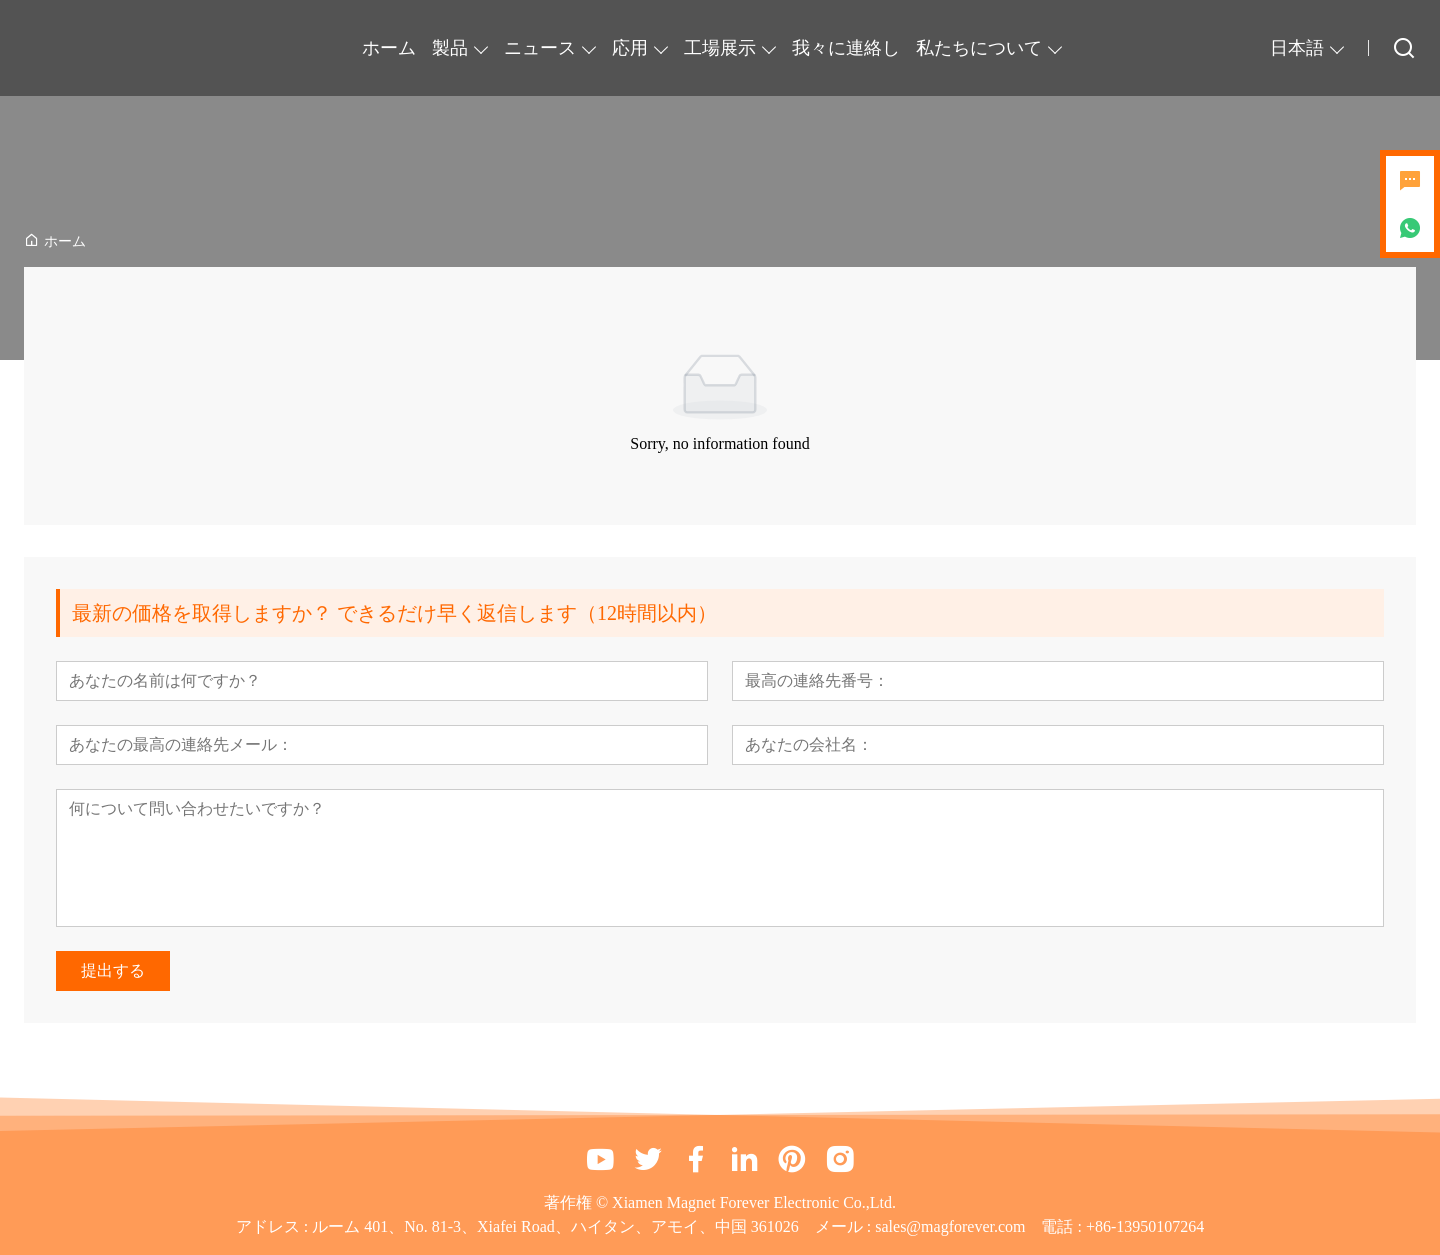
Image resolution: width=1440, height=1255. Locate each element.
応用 (630, 48)
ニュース (540, 48)
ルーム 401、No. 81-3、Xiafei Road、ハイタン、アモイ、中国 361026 (555, 1226)
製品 (450, 48)
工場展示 (720, 48)
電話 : (1063, 1226)
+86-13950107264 (1145, 1226)
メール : (845, 1226)
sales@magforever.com (950, 1226)
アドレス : (274, 1226)
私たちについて (979, 48)
